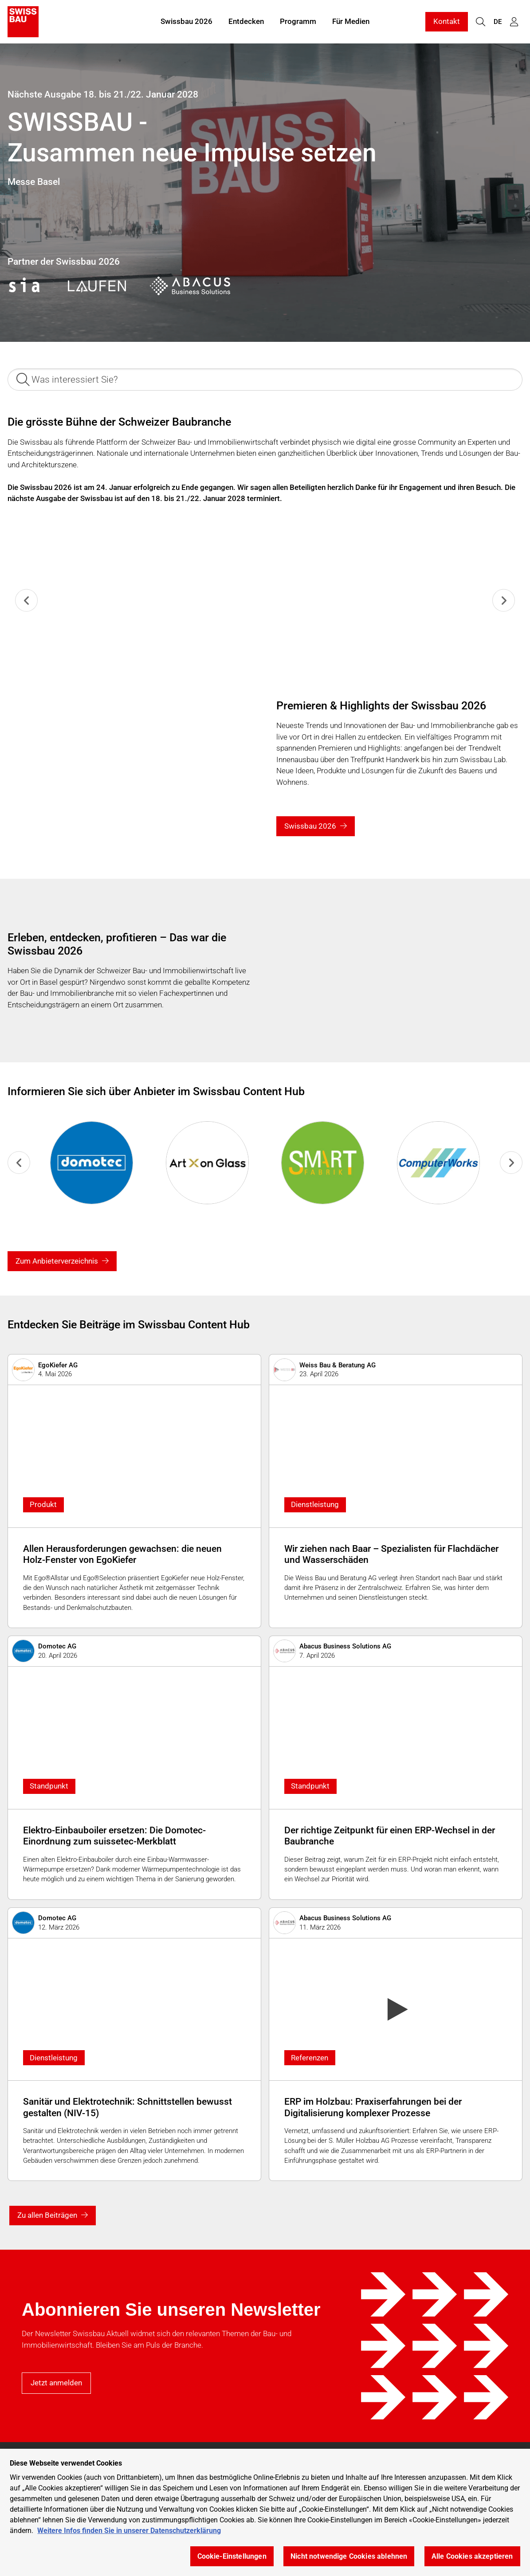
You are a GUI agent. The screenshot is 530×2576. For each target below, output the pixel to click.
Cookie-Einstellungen (232, 2556)
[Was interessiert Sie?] (265, 379)
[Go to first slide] (511, 1162)
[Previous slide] (26, 600)
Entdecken (246, 21)
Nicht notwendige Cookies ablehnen (349, 2556)
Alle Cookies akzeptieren (472, 2556)
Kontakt (446, 21)
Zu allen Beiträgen (47, 2215)
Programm (298, 21)
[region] (265, 2512)
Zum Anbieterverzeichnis (57, 1261)
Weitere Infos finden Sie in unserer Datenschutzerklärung (129, 2530)
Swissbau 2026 (186, 21)
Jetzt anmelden (56, 2382)
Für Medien (350, 21)
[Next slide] (503, 600)
